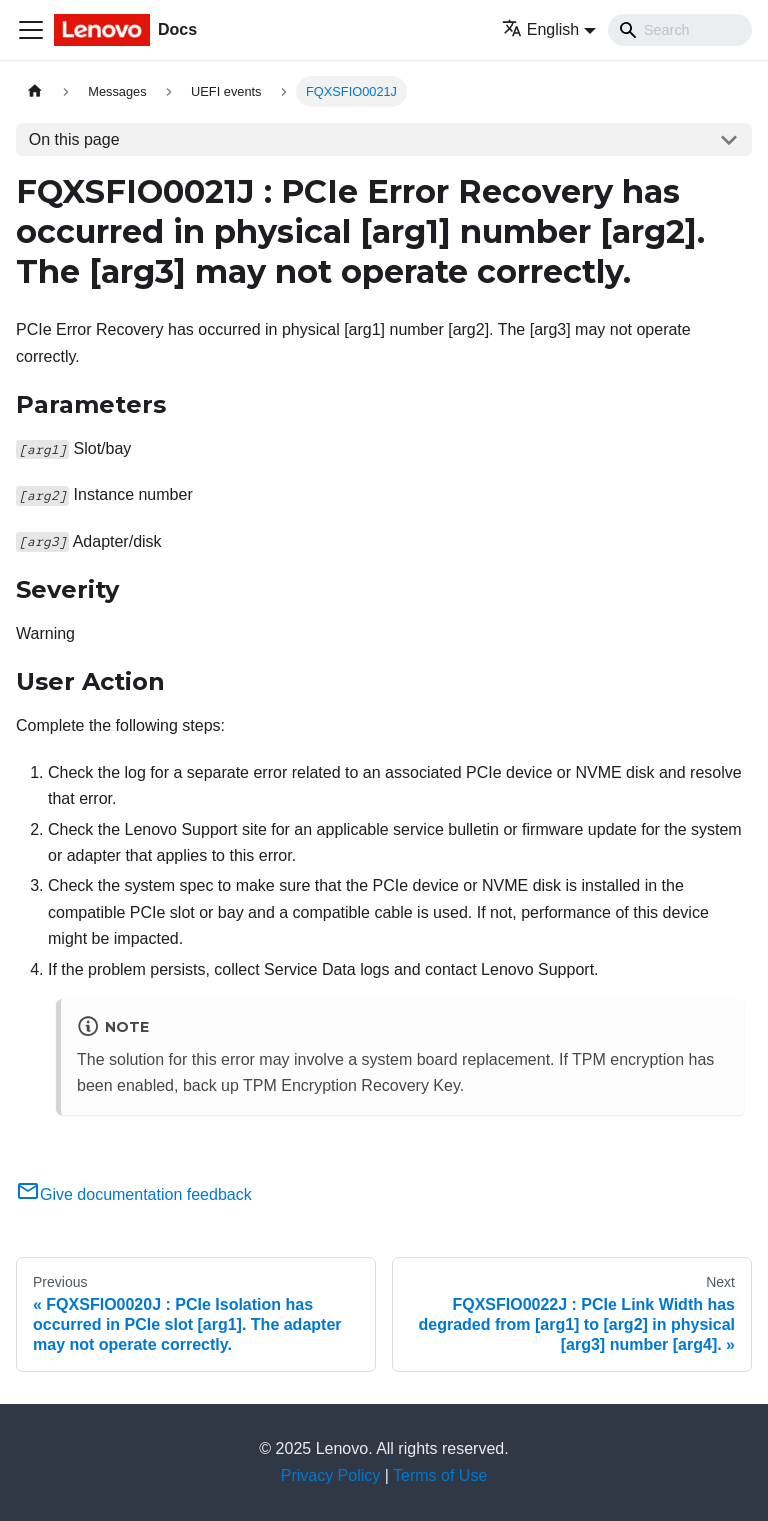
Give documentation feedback (134, 1194)
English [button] (540, 29)
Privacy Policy (331, 1475)
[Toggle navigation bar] (31, 30)
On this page (74, 139)
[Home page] (35, 91)
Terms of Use (440, 1475)
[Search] (680, 30)
